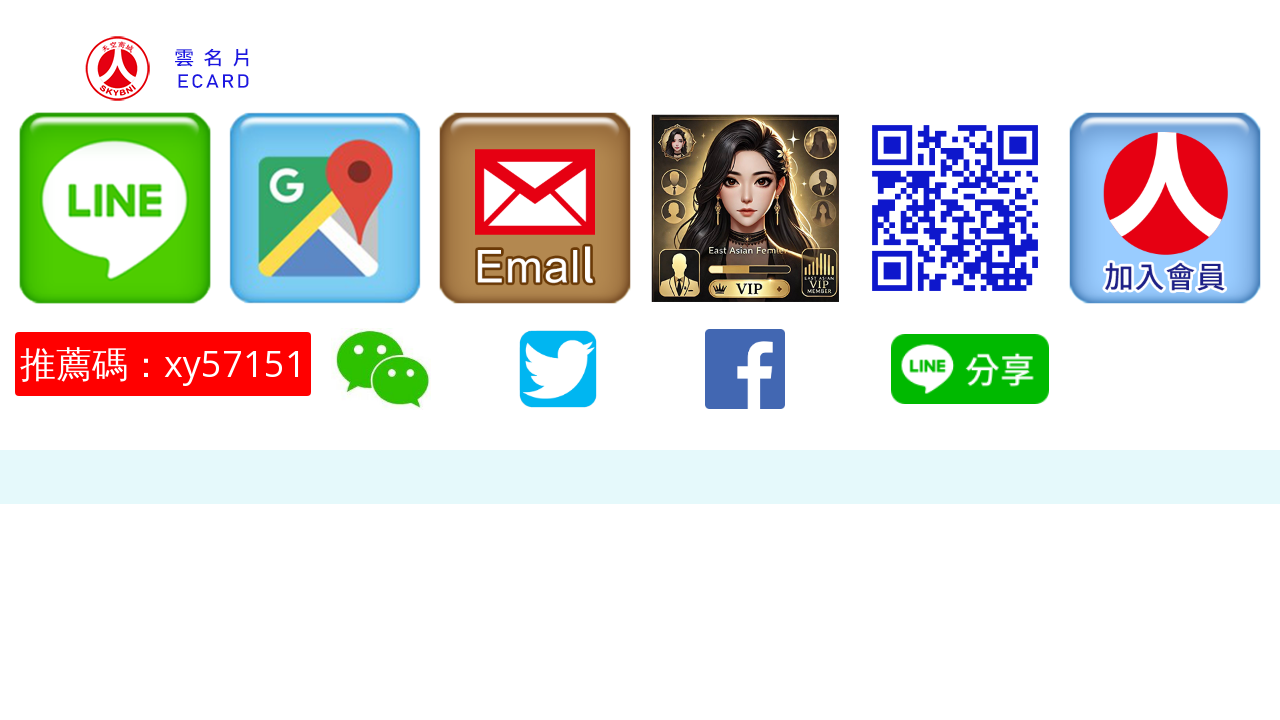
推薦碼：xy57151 (163, 363)
